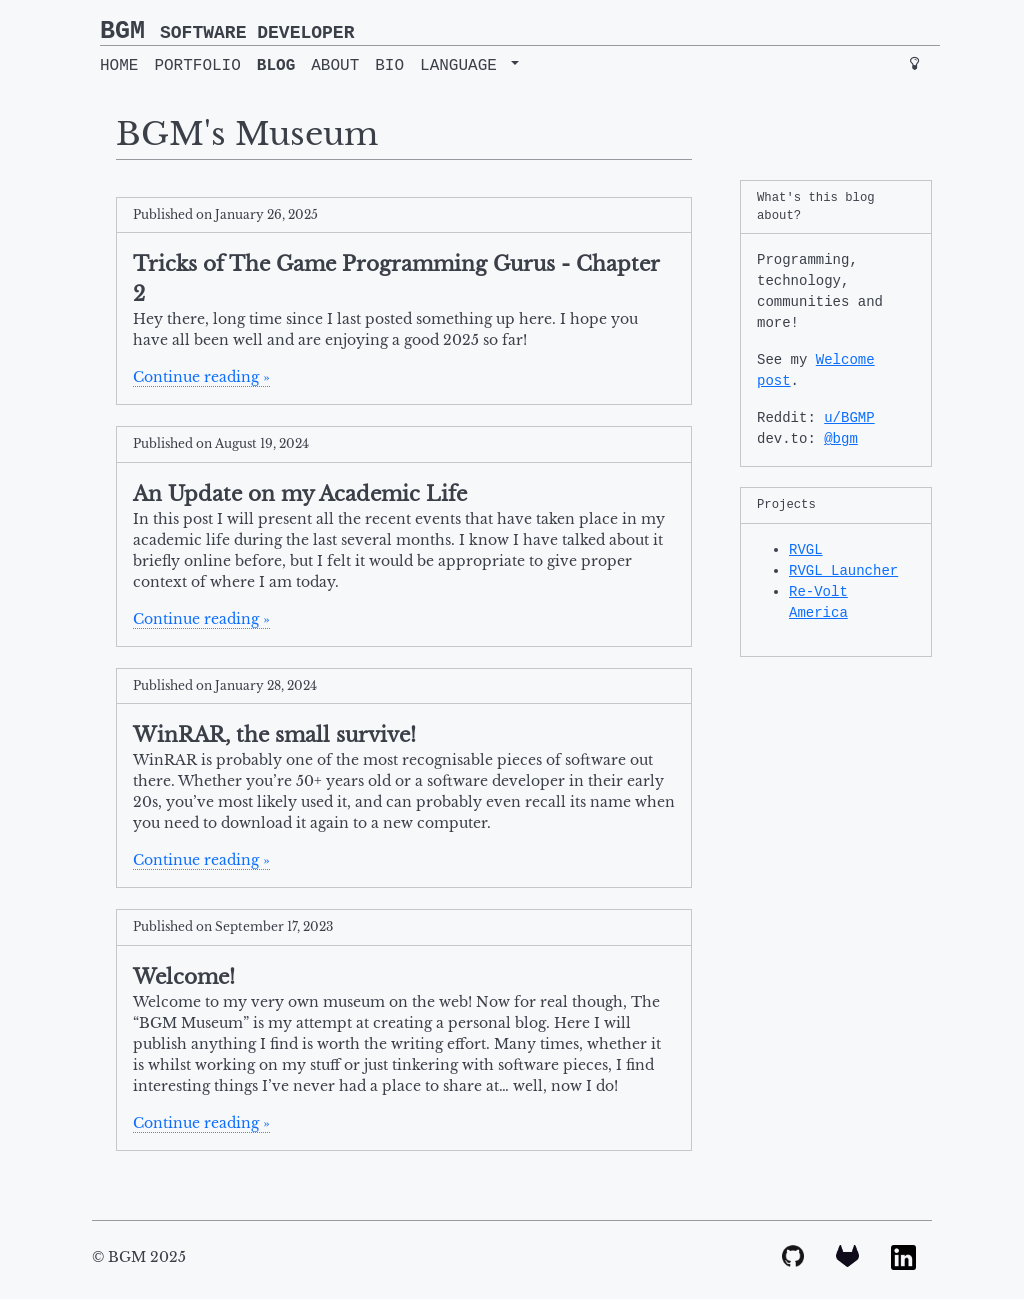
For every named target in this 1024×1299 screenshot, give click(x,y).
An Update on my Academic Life (300, 494)
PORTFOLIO (197, 66)
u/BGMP (849, 418)
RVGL (806, 550)
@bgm (841, 439)
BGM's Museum (247, 134)
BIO (389, 66)
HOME (119, 66)
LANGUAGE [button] (463, 66)
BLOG (276, 66)
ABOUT (335, 66)
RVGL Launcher (843, 571)
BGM (227, 31)
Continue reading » (201, 377)
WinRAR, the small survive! (274, 735)
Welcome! (184, 977)
